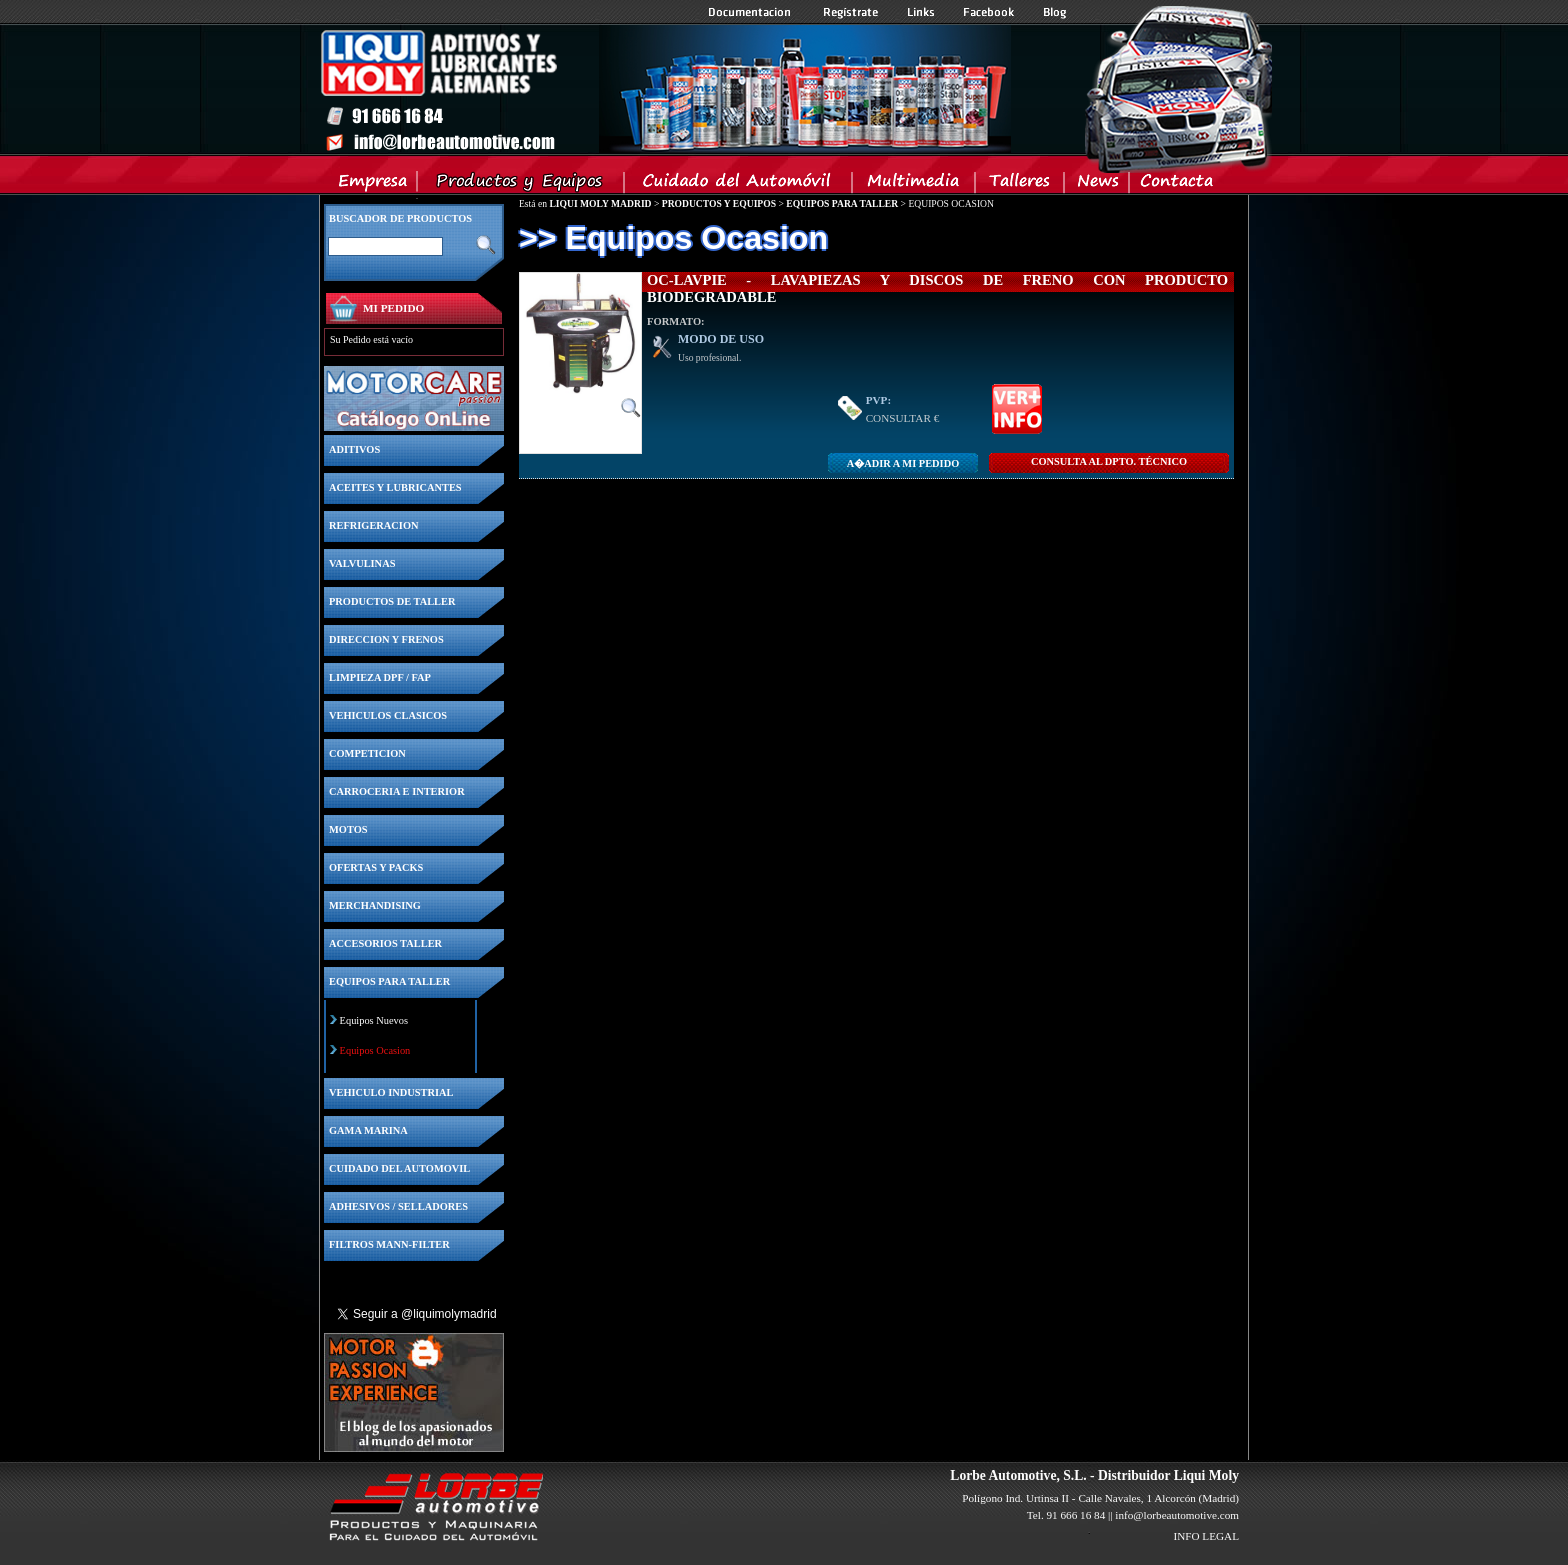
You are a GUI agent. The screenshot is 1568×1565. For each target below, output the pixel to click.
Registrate (851, 12)
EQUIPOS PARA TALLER (842, 203)
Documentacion (751, 12)
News (1097, 185)
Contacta (1176, 185)
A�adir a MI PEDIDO (903, 463)
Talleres (1020, 185)
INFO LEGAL (1206, 1536)
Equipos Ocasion (375, 1050)
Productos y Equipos (521, 185)
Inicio (665, 89)
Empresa (373, 185)
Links (921, 12)
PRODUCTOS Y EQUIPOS (719, 203)
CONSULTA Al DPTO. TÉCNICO (1109, 461)
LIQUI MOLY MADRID (600, 203)
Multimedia (914, 185)
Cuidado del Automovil (740, 185)
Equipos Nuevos (374, 1020)
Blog (1055, 12)
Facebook (989, 12)
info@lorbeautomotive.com (1177, 1515)
